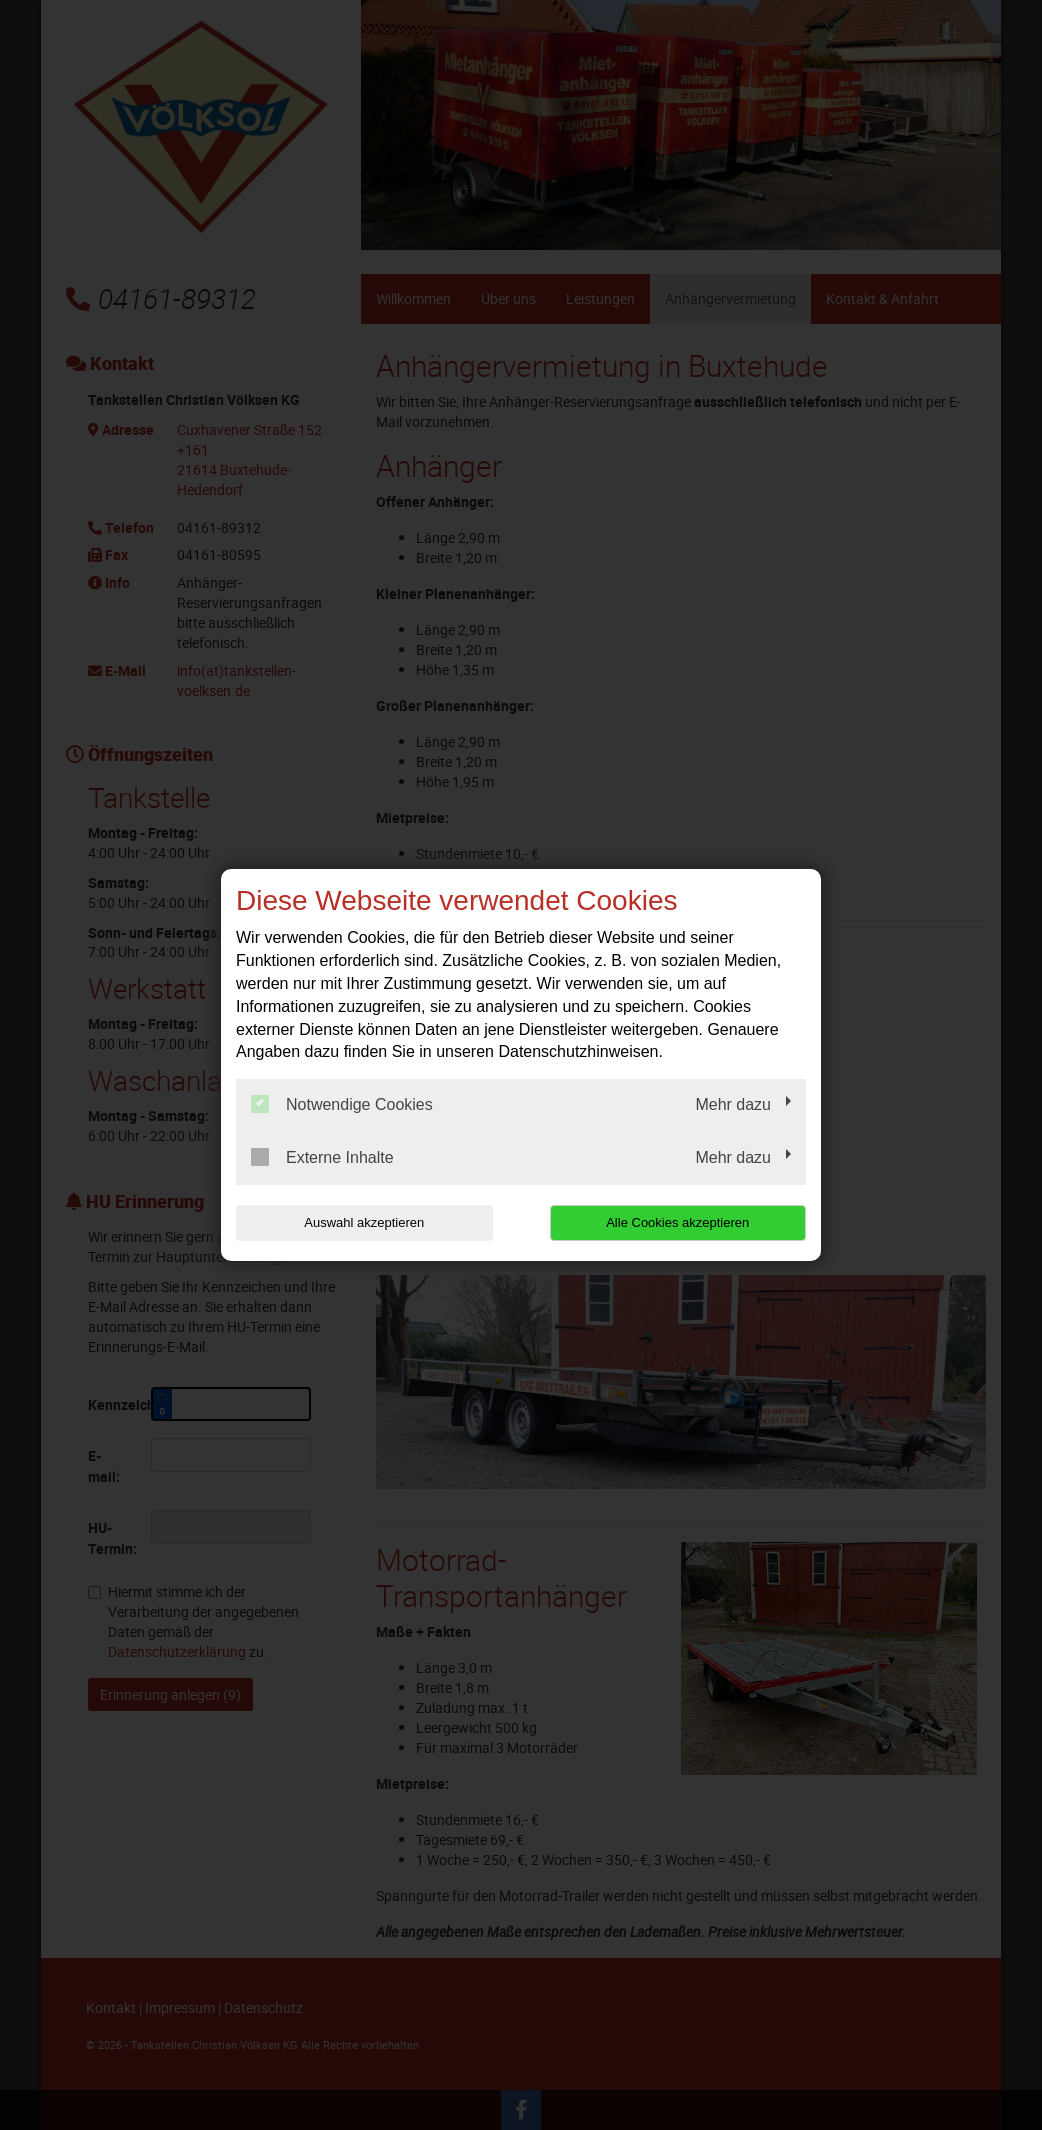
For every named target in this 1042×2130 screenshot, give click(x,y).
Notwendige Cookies (342, 1104)
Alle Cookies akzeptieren (677, 1222)
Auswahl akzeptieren (364, 1222)
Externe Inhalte (322, 1157)
